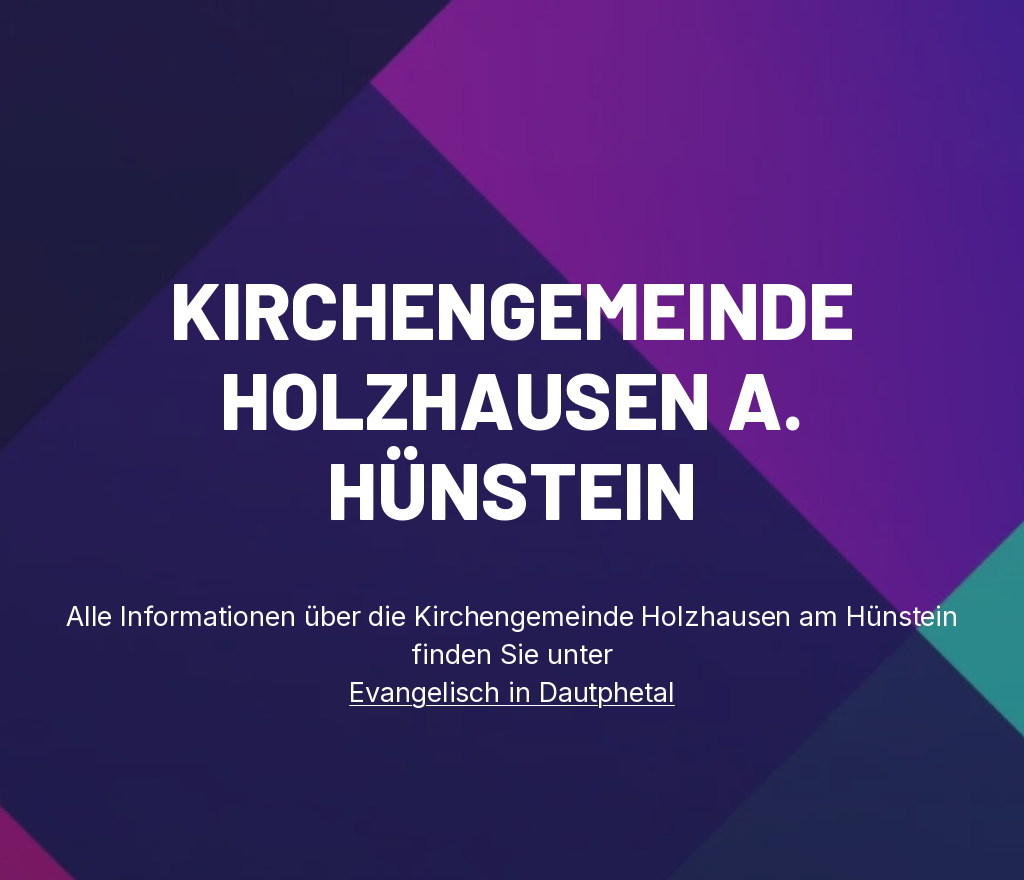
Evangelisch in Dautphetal (512, 692)
